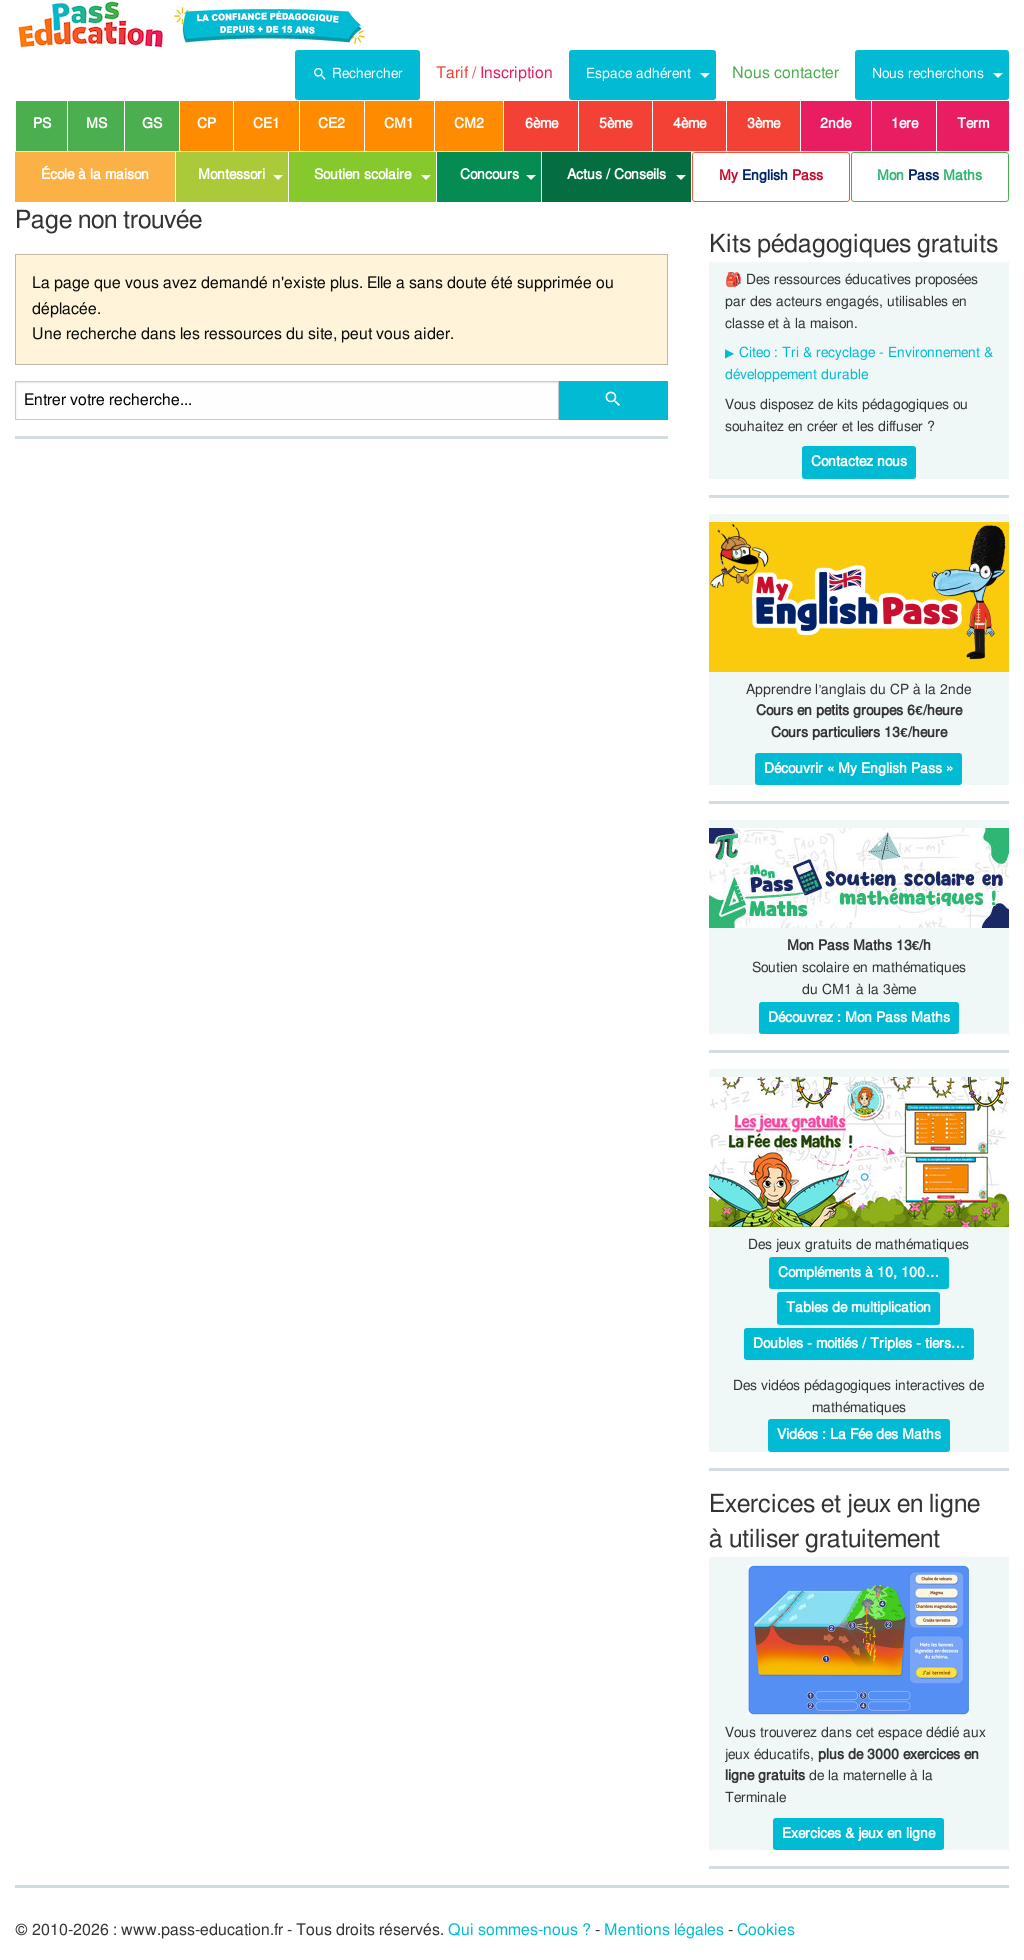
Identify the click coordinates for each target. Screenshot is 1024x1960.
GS (152, 124)
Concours (489, 175)
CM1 (399, 124)
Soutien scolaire (362, 175)
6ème (541, 124)
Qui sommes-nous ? (519, 1930)
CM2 (469, 124)
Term (973, 124)
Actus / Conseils (616, 175)
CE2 (331, 124)
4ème (689, 124)
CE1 (266, 124)
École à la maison (95, 175)
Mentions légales (664, 1930)
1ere (904, 124)
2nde (835, 124)
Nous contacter (785, 73)
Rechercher (357, 72)
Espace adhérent (638, 73)
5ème (615, 124)
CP (206, 124)
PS (42, 124)
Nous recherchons (928, 73)
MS (96, 124)
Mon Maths (929, 176)
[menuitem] (357, 75)
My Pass (771, 176)
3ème (763, 124)
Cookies (766, 1930)
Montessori (231, 175)
